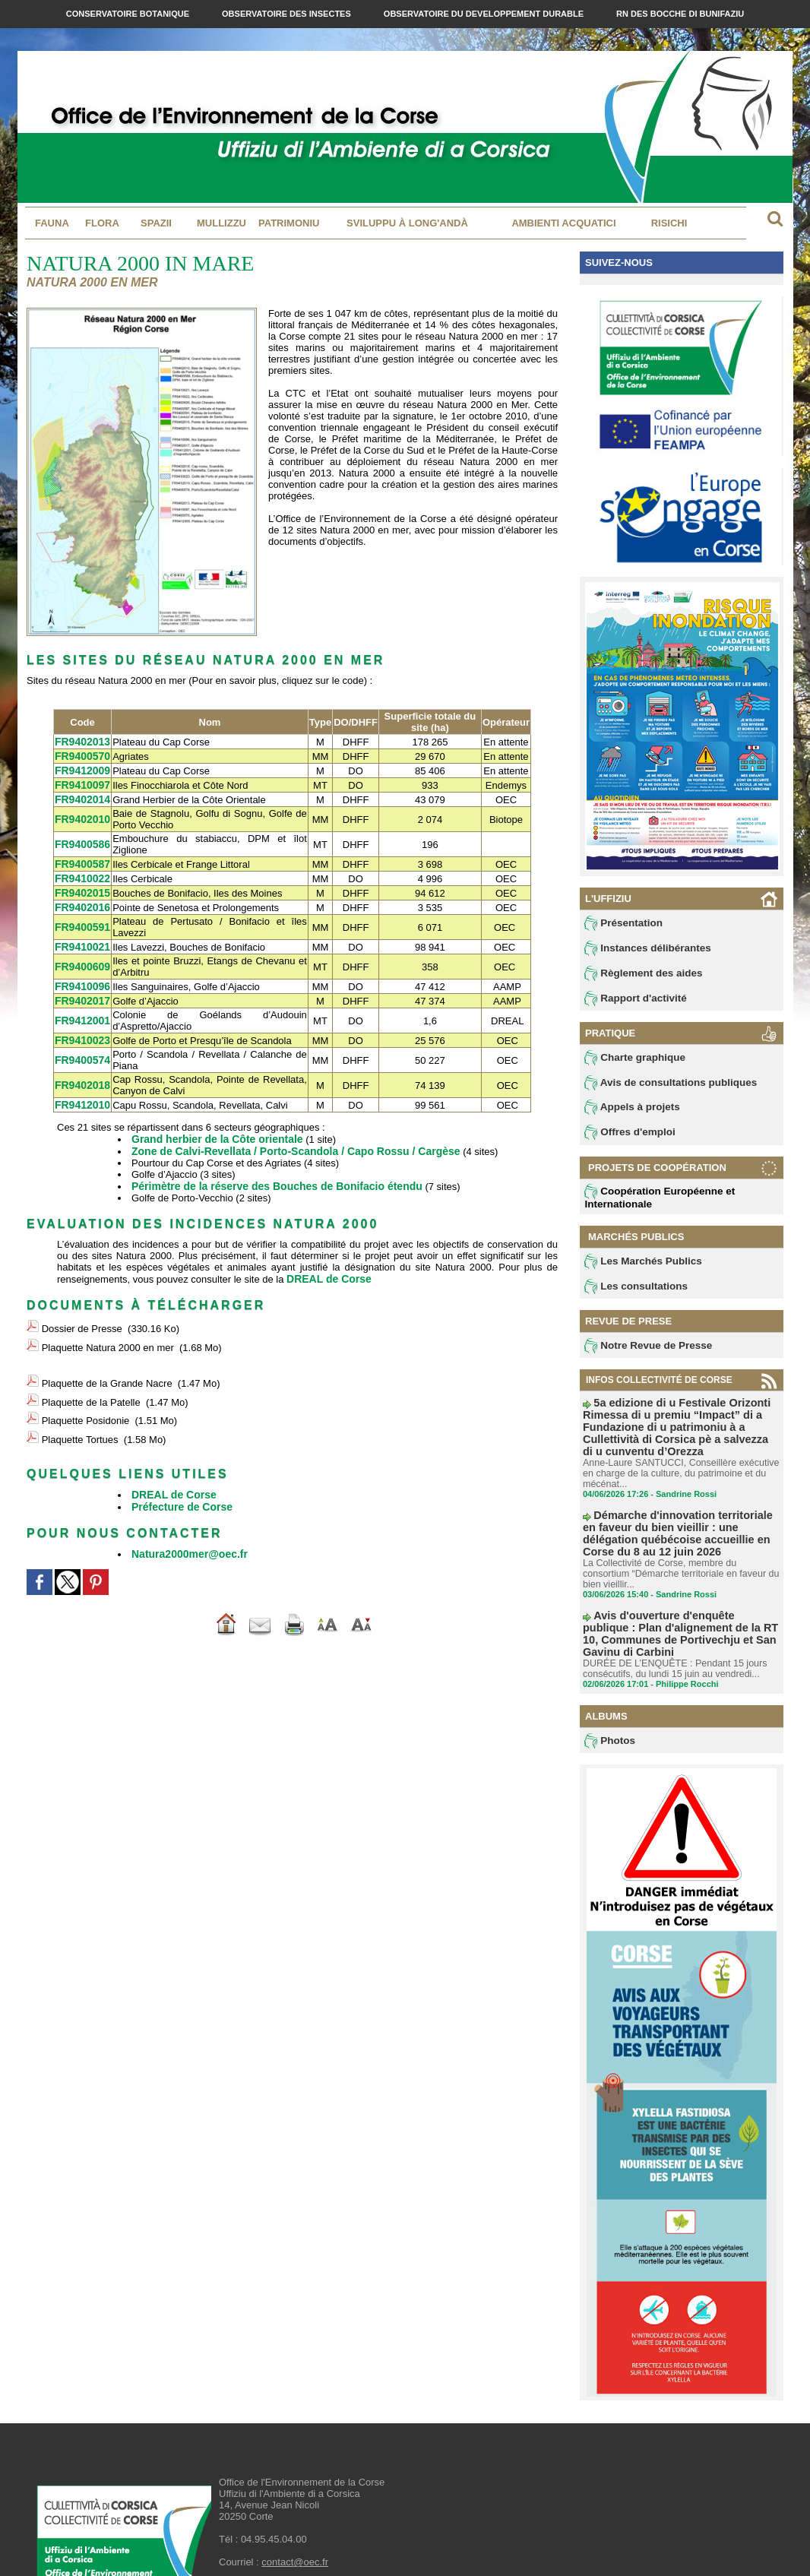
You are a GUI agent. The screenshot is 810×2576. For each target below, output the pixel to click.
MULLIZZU (221, 223)
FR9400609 (80, 959)
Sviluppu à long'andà (407, 223)
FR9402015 (80, 887)
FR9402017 (80, 992)
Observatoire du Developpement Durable (485, 13)
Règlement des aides (638, 975)
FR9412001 (80, 1011)
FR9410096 (80, 978)
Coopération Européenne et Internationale (652, 1203)
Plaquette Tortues (80, 1404)
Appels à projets (628, 1112)
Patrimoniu (288, 223)
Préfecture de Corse (178, 1467)
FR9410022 (80, 873)
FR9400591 (80, 920)
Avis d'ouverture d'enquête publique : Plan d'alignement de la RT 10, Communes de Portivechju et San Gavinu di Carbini (680, 1599)
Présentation (620, 923)
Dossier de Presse (82, 1313)
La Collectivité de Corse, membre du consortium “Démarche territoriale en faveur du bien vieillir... (680, 1552)
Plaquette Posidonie (86, 1389)
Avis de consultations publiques (662, 1086)
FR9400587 (80, 860)
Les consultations (631, 1293)
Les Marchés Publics (638, 1267)
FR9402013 (80, 741)
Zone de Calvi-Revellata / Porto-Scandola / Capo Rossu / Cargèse (284, 1139)
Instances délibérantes (642, 949)
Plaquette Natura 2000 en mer (108, 1328)
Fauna (52, 223)
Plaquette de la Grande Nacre (107, 1360)
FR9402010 (80, 815)
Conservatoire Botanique (128, 13)
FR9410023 (80, 1030)
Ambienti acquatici (563, 223)
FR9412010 (80, 1094)
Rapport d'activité (631, 1000)
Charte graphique (630, 1060)
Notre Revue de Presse (642, 1353)
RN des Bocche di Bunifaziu (680, 13)
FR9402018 (80, 1075)
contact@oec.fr (294, 2519)
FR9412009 (80, 768)
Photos (608, 1697)
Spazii (156, 223)
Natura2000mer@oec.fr (185, 1514)
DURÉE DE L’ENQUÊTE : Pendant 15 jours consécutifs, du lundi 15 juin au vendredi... (671, 1625)
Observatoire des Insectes (287, 13)
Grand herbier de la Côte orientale (211, 1128)
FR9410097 (80, 782)
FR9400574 (80, 1050)
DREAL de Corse (325, 1265)
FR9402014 (80, 796)
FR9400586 (80, 841)
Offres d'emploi (626, 1138)
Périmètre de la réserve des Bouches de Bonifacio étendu (266, 1173)
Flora (102, 223)
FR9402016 (80, 901)
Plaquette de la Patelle (91, 1375)
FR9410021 (80, 939)
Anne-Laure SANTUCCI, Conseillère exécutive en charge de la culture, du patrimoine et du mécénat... (677, 1463)
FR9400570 (80, 755)
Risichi (669, 223)
